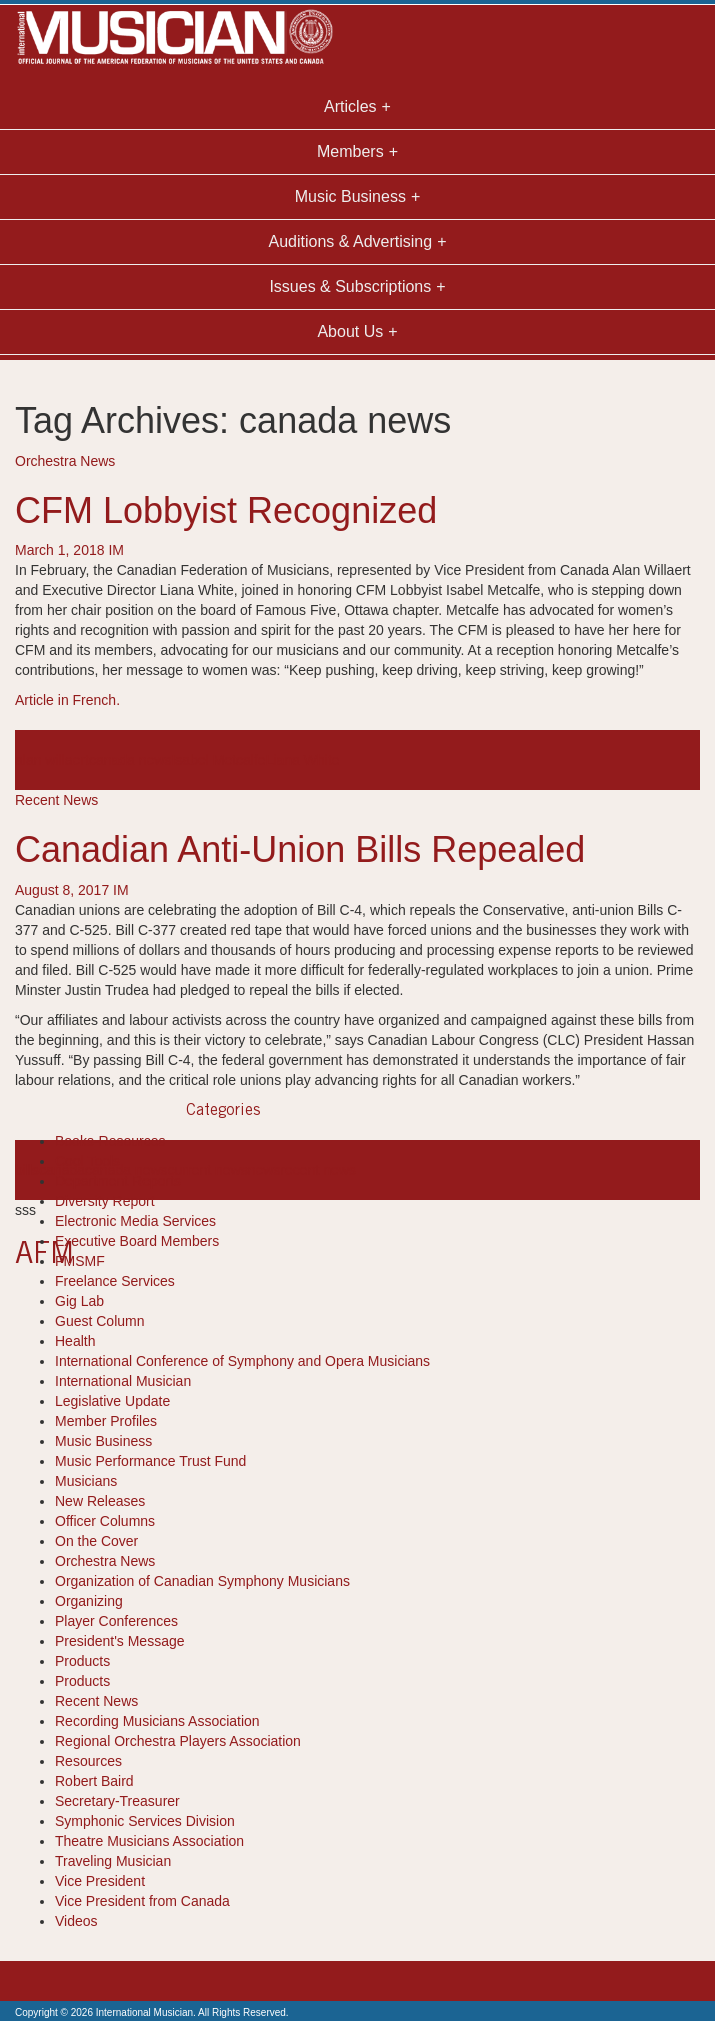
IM (116, 550)
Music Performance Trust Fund (150, 1461)
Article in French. (67, 700)
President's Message (120, 1641)
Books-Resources (110, 1141)
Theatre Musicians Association (149, 1841)
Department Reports (118, 1181)
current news (208, 1170)
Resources (88, 1761)
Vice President (100, 1881)
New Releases (100, 1501)
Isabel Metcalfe (218, 760)
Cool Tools (87, 1161)
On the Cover (96, 1541)
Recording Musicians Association (157, 1721)
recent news (317, 1170)
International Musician (123, 1381)
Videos (76, 1921)
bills (27, 1170)
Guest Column (99, 1321)
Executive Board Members (137, 1241)
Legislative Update (112, 1401)
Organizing (89, 1601)
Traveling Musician (113, 1861)
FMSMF (80, 1261)
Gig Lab (79, 1301)
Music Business (103, 1441)
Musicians (86, 1481)
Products (82, 1661)
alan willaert (52, 760)
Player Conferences (116, 1621)
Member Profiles (106, 1421)
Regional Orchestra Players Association (178, 1741)
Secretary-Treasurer (117, 1801)
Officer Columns (105, 1521)
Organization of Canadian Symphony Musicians (202, 1581)
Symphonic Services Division (145, 1821)
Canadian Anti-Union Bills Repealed (300, 849)
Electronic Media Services (135, 1221)
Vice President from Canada (142, 1901)
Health (75, 1341)
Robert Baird (94, 1781)
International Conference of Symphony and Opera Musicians (242, 1361)
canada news (130, 760)
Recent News (56, 800)
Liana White (303, 760)
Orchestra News (65, 461)
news (264, 1170)
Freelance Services (115, 1281)
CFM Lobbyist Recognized (226, 510)
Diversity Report (105, 1201)
